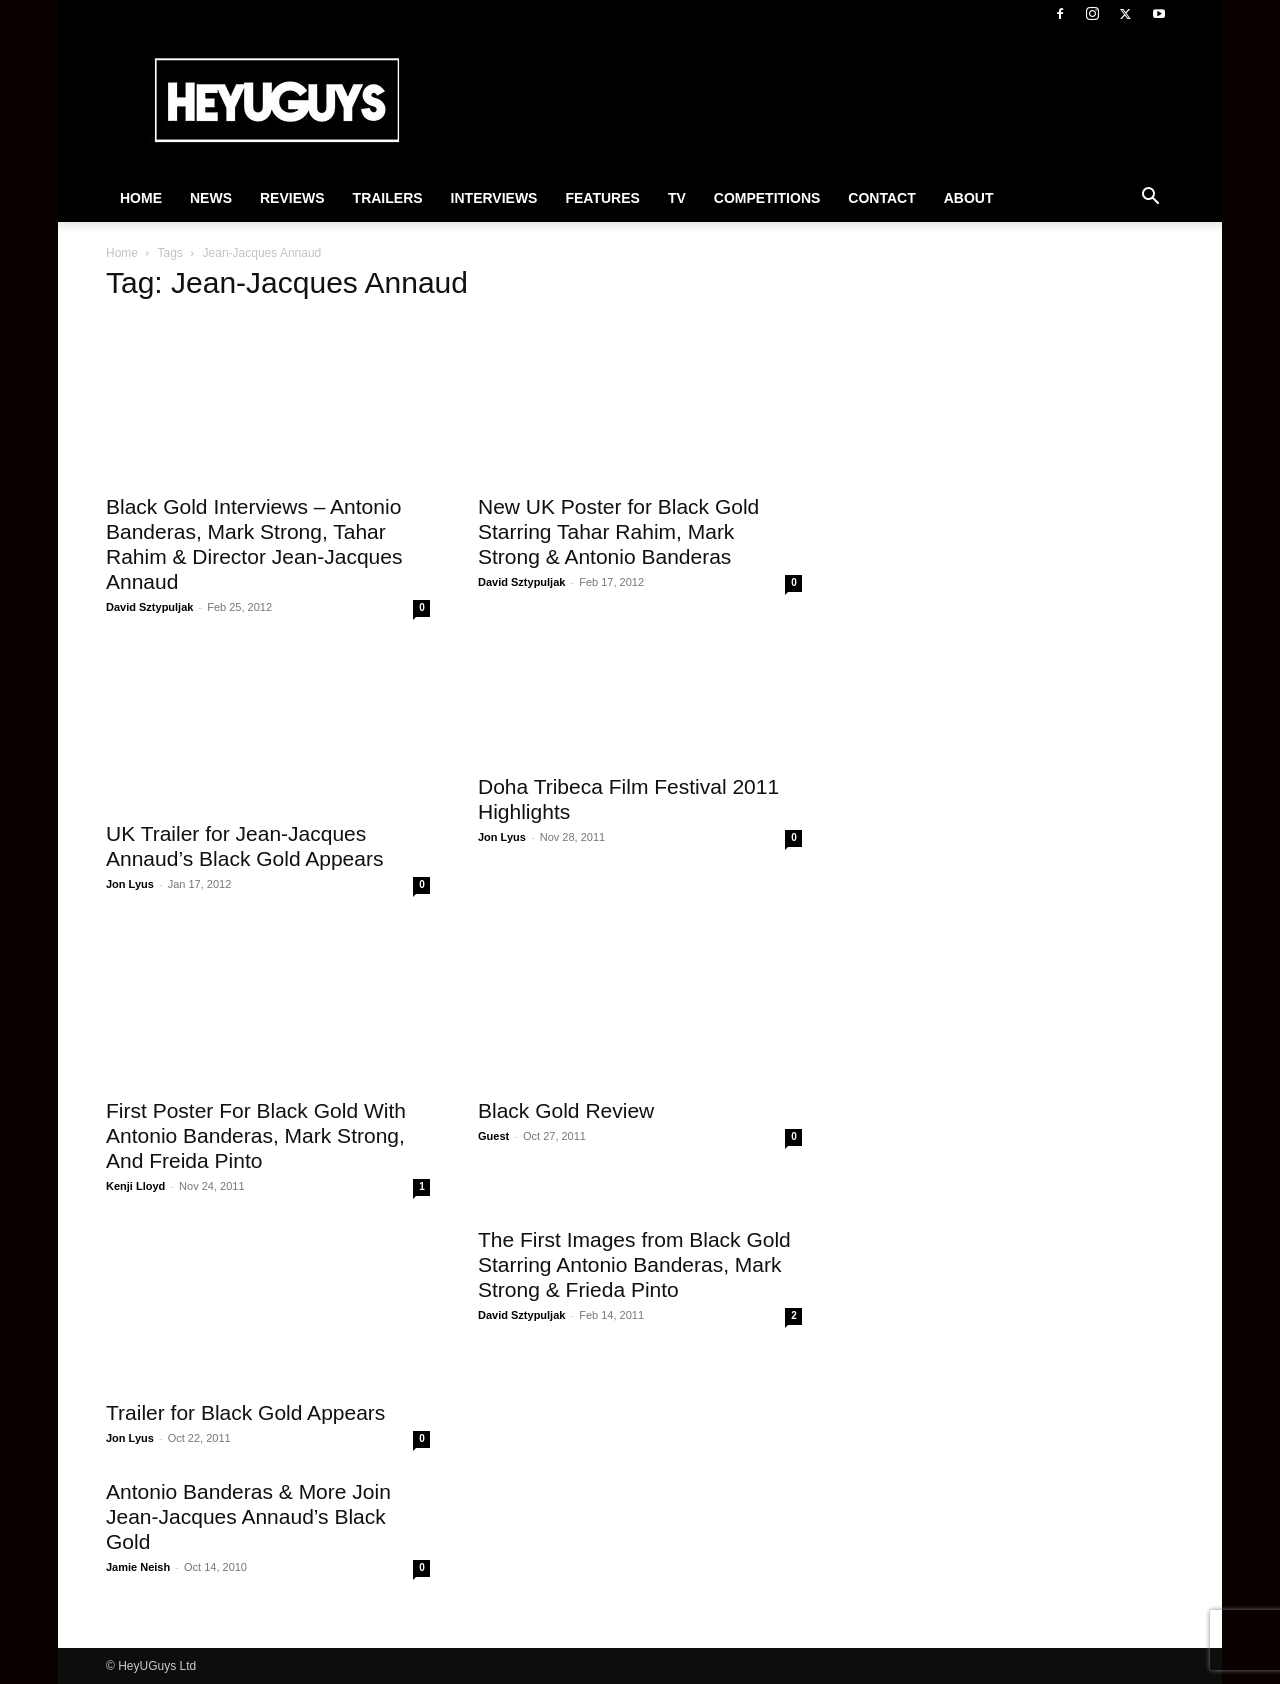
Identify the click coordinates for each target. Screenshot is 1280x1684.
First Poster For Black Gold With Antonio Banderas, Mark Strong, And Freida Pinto (256, 1135)
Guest (493, 1136)
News (211, 198)
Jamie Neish (138, 1567)
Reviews (292, 198)
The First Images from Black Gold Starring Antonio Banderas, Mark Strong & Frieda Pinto (634, 1264)
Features (602, 198)
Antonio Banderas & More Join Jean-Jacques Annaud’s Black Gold (248, 1516)
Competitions (767, 198)
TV (677, 198)
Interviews (494, 198)
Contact (881, 198)
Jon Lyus (130, 884)
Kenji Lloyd (135, 1186)
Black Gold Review (566, 1110)
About (969, 198)
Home (141, 198)
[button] (1150, 199)
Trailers (388, 198)
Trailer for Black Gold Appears (245, 1412)
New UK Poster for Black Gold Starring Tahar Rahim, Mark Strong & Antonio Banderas (618, 531)
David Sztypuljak (149, 607)
